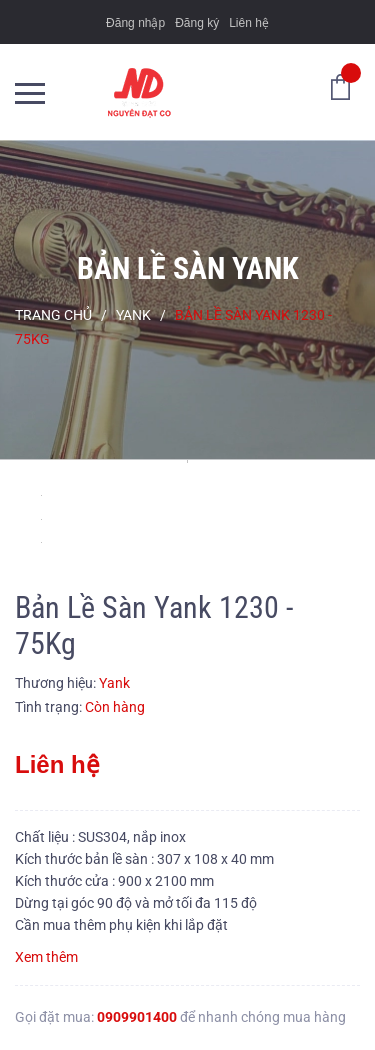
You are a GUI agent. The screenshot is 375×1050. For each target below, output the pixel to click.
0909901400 (137, 1017)
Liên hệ (249, 23)
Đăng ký (197, 23)
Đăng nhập (135, 23)
